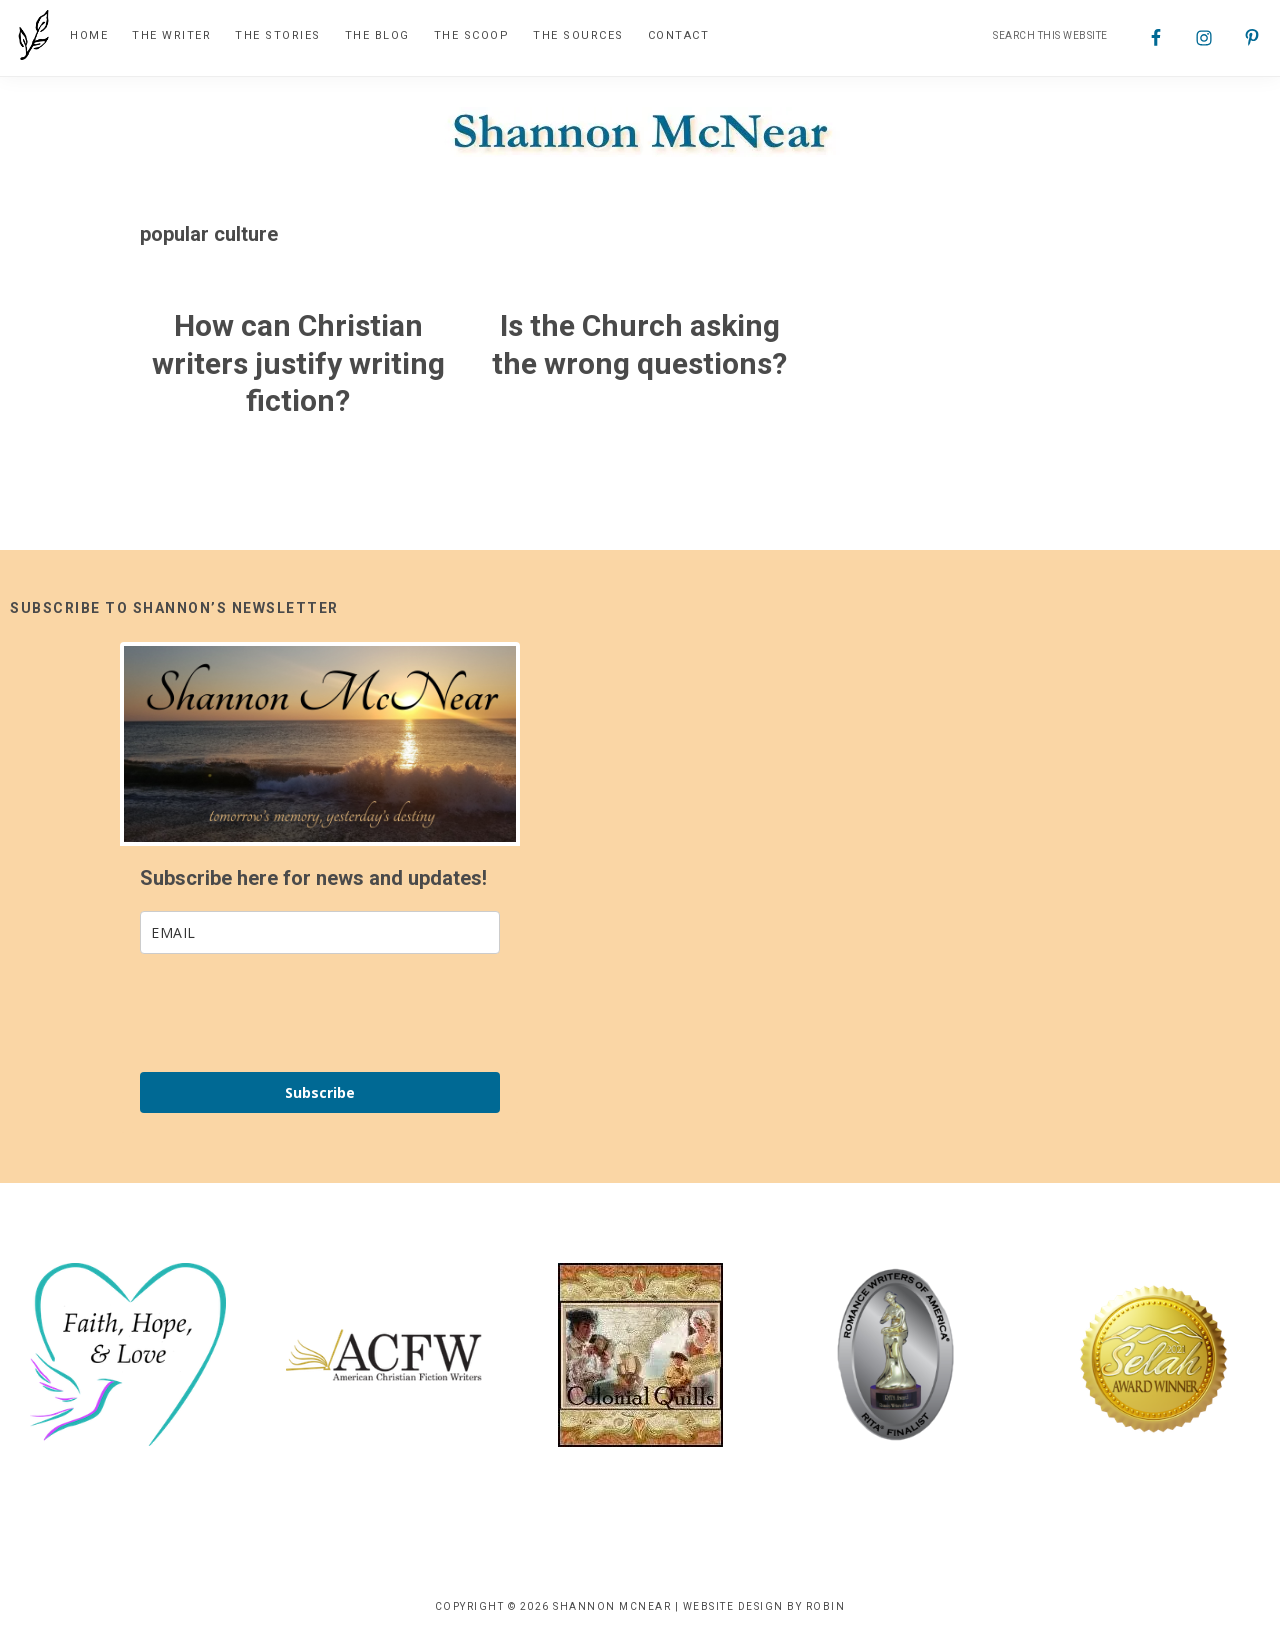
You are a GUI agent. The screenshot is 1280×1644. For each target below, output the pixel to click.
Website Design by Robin (764, 1606)
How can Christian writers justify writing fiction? (298, 363)
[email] (320, 932)
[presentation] (292, 1013)
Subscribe (320, 1092)
